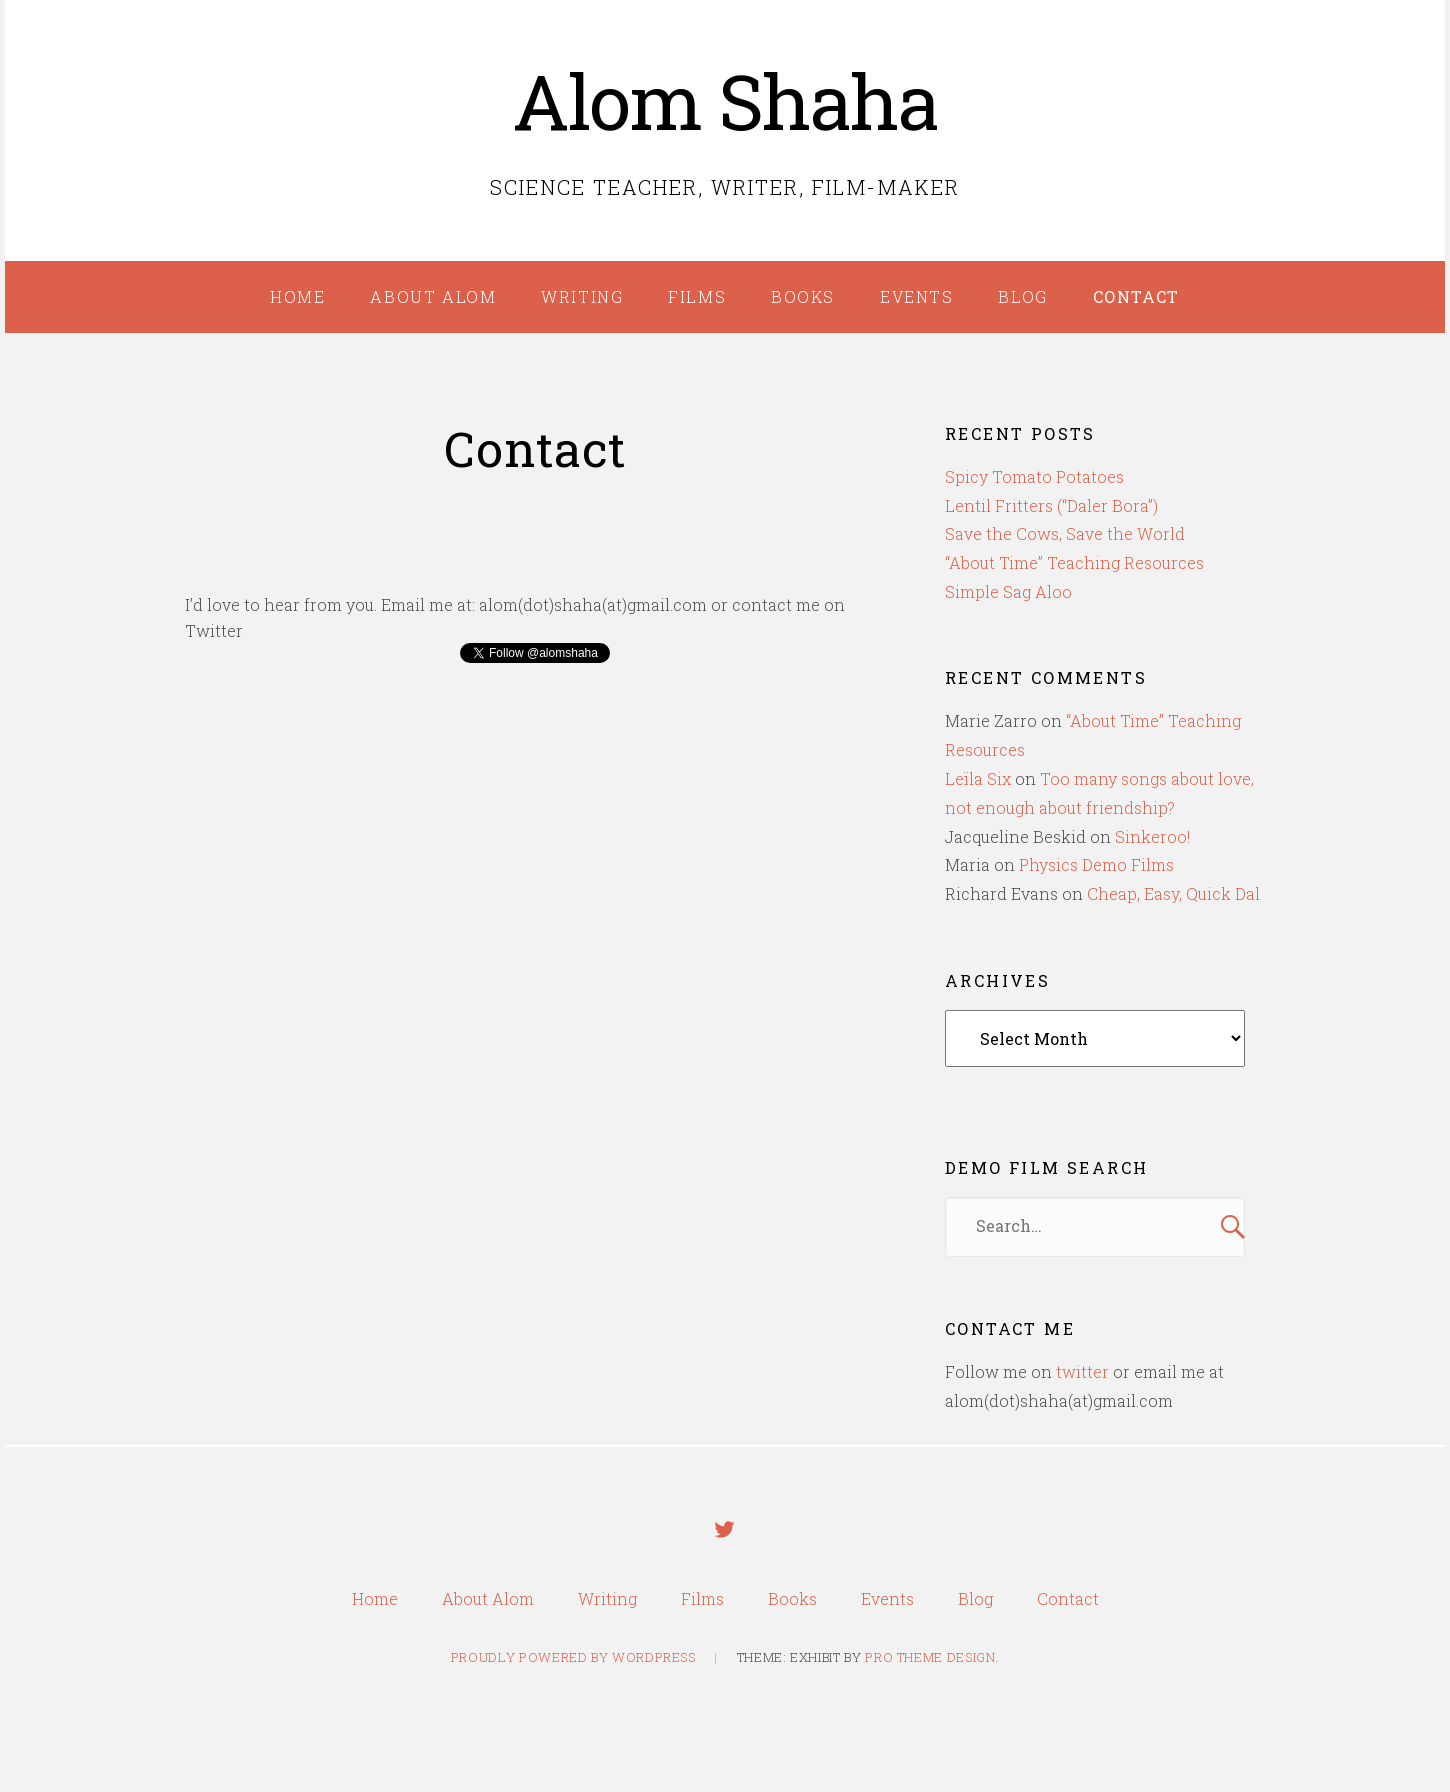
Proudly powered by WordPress (573, 1662)
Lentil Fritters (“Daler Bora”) (1051, 505)
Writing (582, 296)
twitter (1082, 1371)
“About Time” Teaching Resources (1074, 562)
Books (803, 296)
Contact (1136, 296)
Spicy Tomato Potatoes (1034, 476)
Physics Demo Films (1096, 864)
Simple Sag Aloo (1008, 591)
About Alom (433, 296)
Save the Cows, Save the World (1065, 533)
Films (697, 296)
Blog (1022, 296)
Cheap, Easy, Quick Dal (1173, 893)
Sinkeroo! (1152, 836)
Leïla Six (978, 778)
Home (297, 296)
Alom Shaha (725, 100)
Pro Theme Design (930, 1662)
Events (917, 296)
